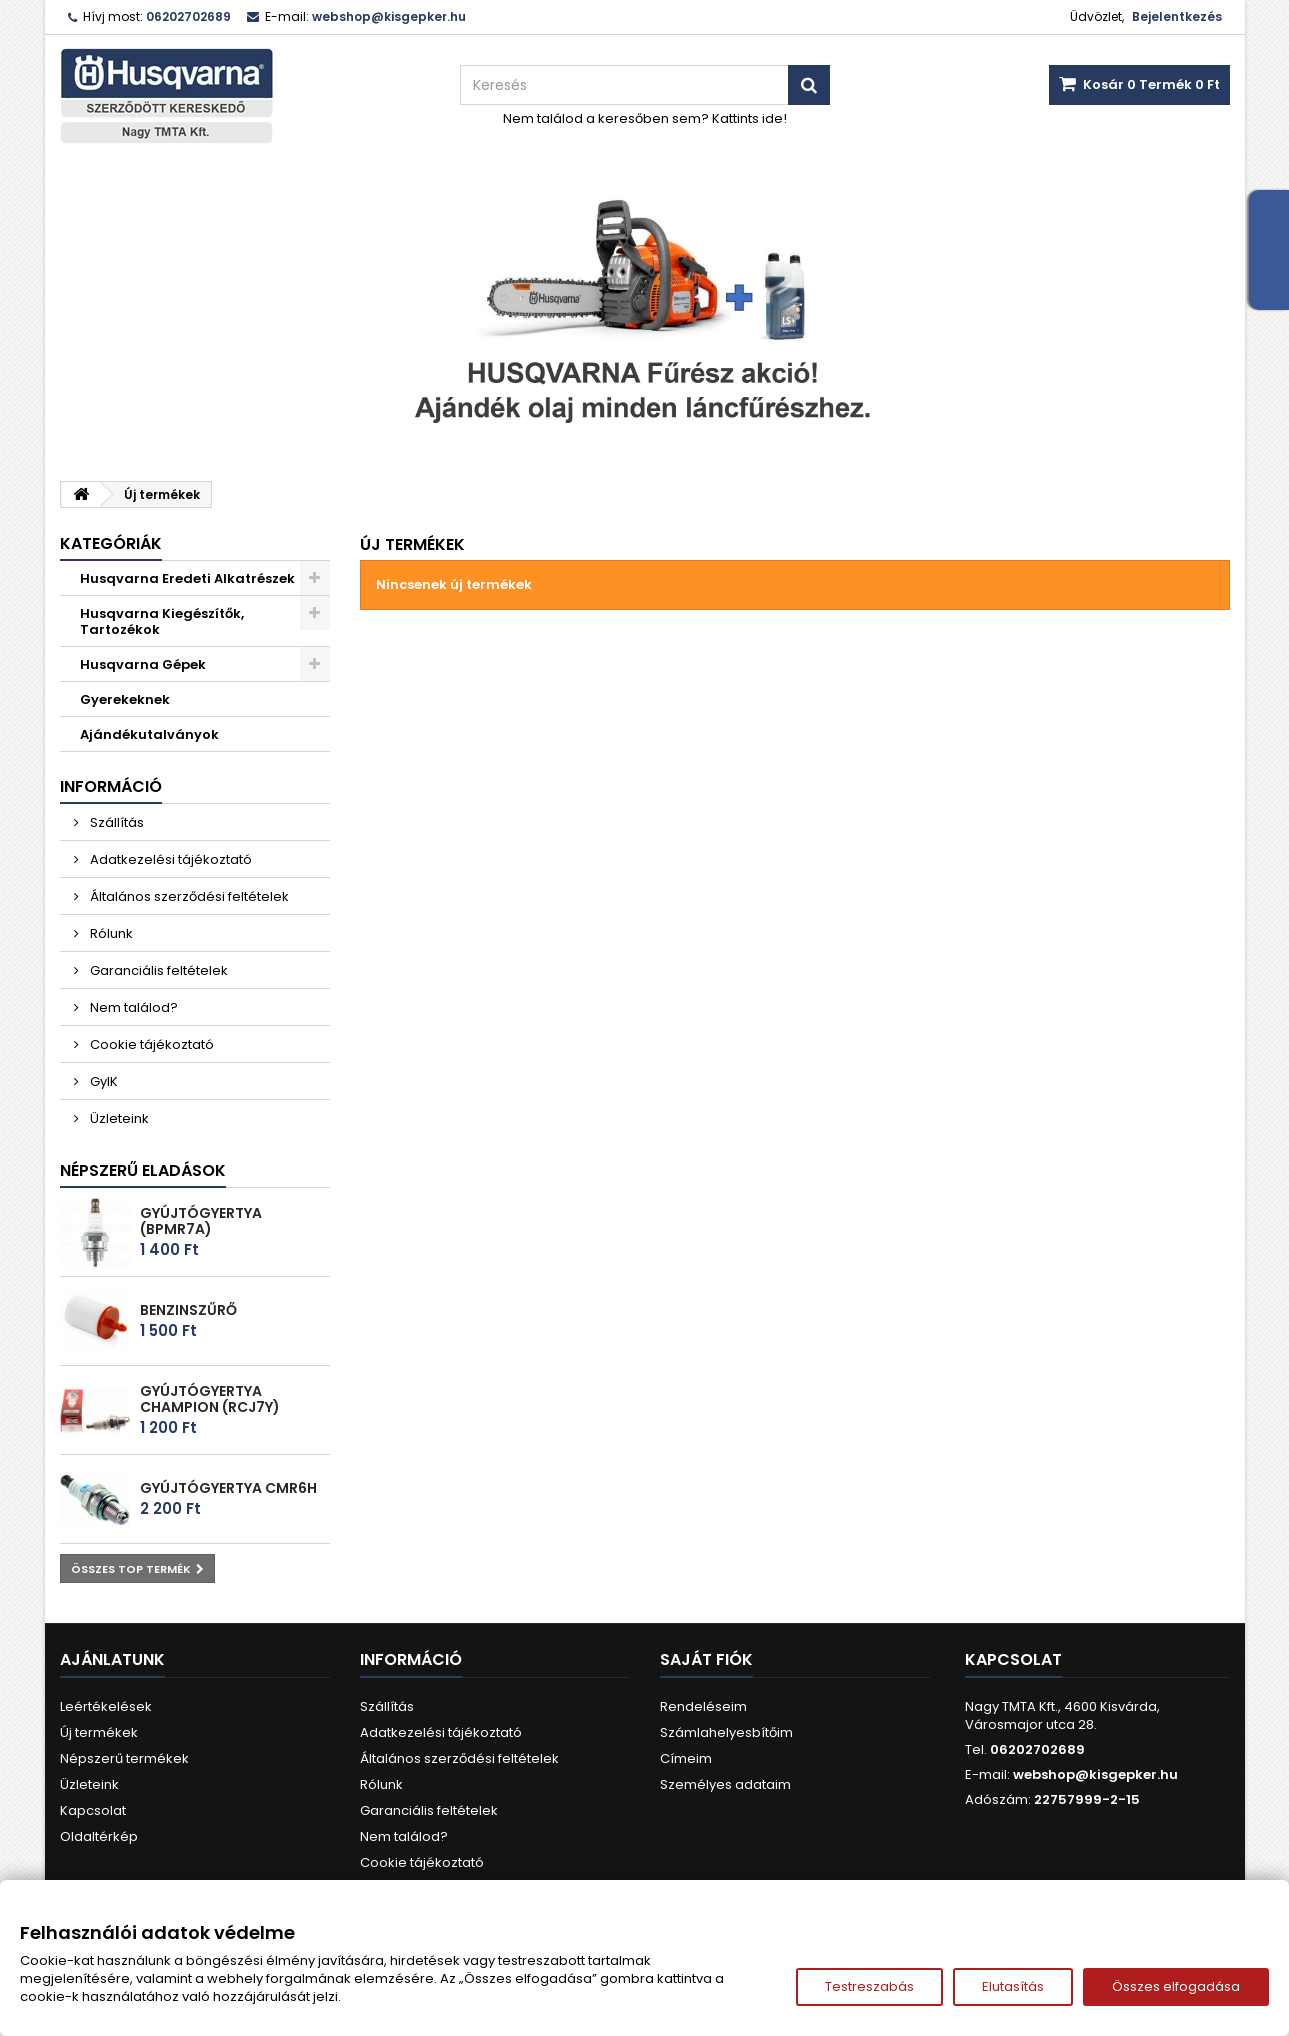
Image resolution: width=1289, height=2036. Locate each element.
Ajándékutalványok (149, 734)
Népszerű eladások (143, 1170)
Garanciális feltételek (157, 970)
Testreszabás (869, 1986)
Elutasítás (1013, 1986)
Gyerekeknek (125, 699)
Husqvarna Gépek (143, 664)
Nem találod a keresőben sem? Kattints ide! (645, 118)
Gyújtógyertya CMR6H (228, 1488)
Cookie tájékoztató (150, 1044)
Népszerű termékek (124, 1758)
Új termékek (99, 1732)
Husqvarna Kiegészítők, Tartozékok (162, 621)
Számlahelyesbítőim (726, 1732)
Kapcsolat (93, 1810)
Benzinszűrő (188, 1310)
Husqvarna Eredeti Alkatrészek (187, 578)
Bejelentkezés (1177, 16)
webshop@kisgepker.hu (1095, 1774)
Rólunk (110, 933)
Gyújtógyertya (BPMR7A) (201, 1221)
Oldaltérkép (99, 1836)
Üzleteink (118, 1118)
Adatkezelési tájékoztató (169, 859)
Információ (111, 786)
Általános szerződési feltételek (188, 896)
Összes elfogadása (1176, 1986)
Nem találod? (132, 1007)
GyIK (102, 1081)
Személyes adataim (725, 1784)
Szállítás (115, 822)
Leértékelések (106, 1706)
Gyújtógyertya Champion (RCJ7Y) (210, 1399)
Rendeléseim (703, 1706)
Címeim (686, 1758)
